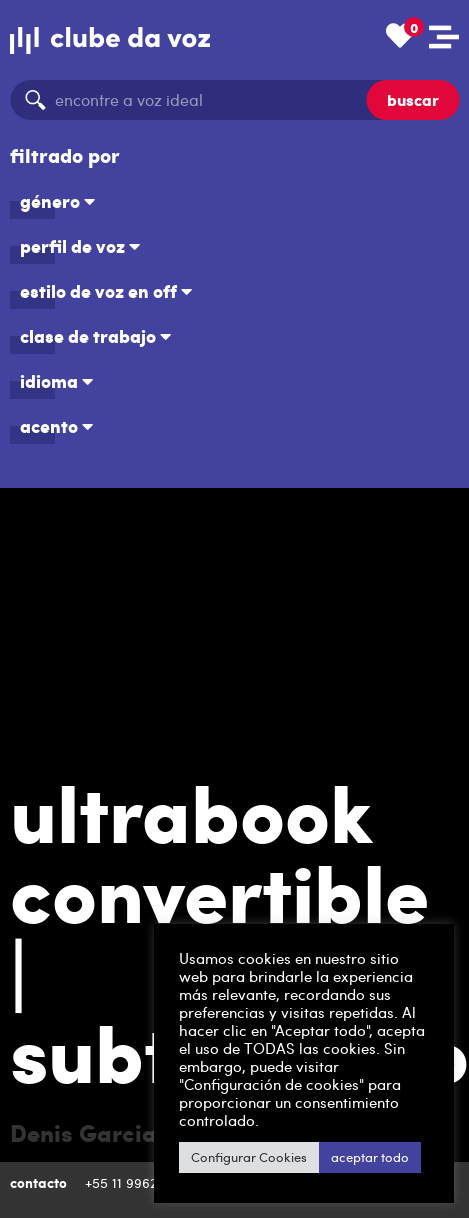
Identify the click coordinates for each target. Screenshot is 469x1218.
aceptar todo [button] (325, 1157)
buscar (413, 99)
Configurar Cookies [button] (204, 1157)
